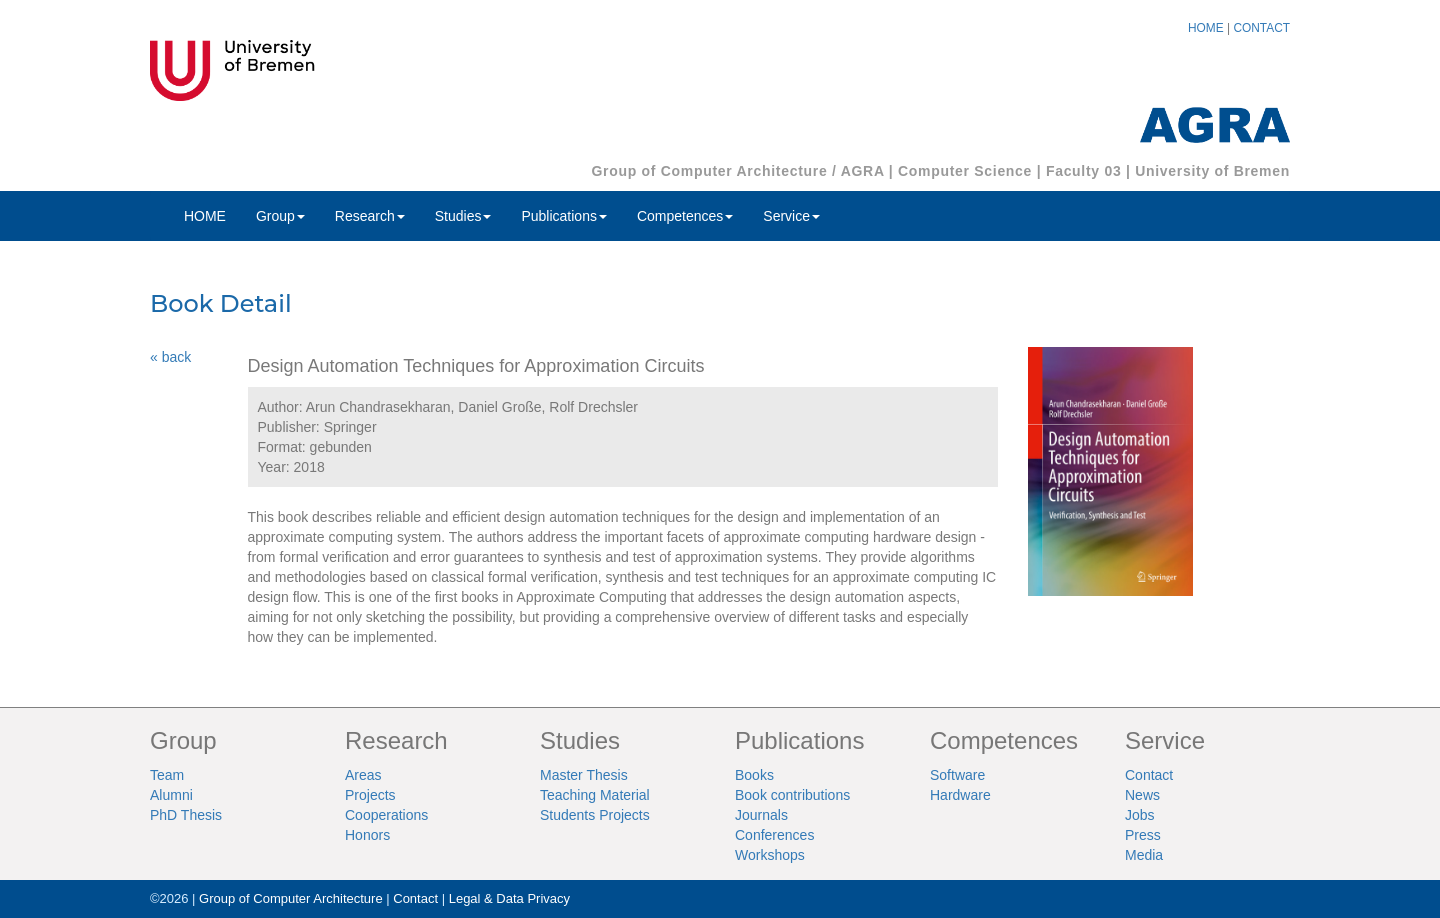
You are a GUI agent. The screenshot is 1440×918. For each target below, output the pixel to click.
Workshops (770, 855)
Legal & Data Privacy (509, 898)
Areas (363, 775)
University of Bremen (1212, 171)
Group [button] (280, 216)
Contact (1149, 775)
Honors (367, 835)
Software (957, 775)
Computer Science (965, 171)
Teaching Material (595, 795)
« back (170, 357)
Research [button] (370, 216)
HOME (1206, 28)
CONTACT (1261, 28)
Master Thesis (584, 775)
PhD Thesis (186, 815)
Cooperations (386, 815)
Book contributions (792, 795)
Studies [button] (463, 216)
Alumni (171, 795)
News (1142, 795)
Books (754, 775)
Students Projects (595, 815)
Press (1143, 835)
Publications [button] (564, 216)
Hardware (960, 795)
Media (1144, 855)
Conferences (774, 835)
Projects (370, 795)
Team (167, 775)
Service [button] (791, 216)
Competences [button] (685, 216)
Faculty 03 (1083, 171)
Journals (761, 815)
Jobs (1140, 815)
